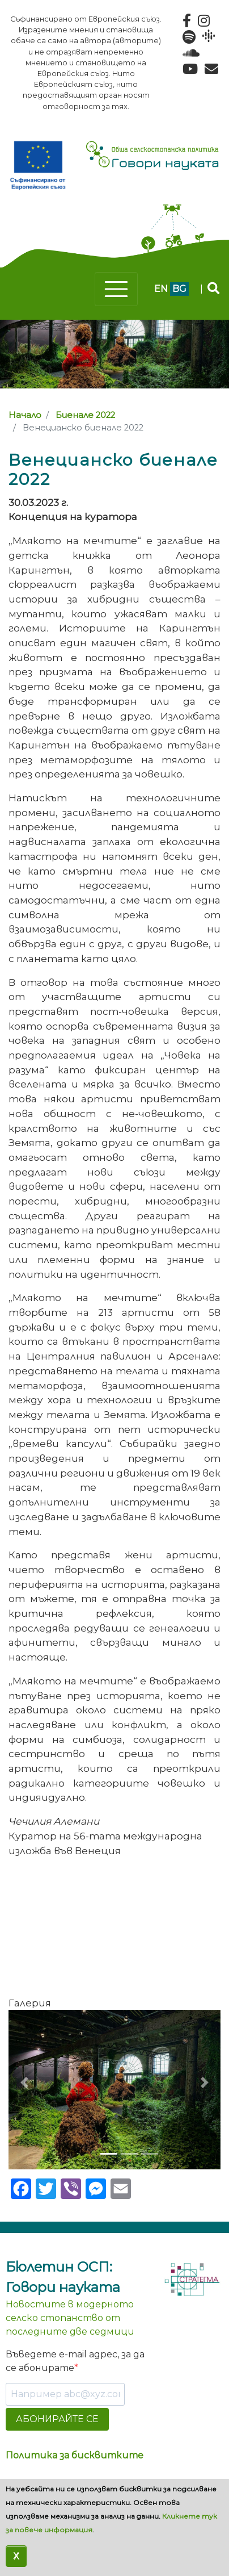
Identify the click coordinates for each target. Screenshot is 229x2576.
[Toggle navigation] (116, 289)
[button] (24, 2082)
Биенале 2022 (85, 415)
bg (179, 288)
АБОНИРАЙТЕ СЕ (57, 2419)
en (161, 288)
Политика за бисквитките (74, 2455)
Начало (25, 415)
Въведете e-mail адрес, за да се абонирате (75, 2361)
